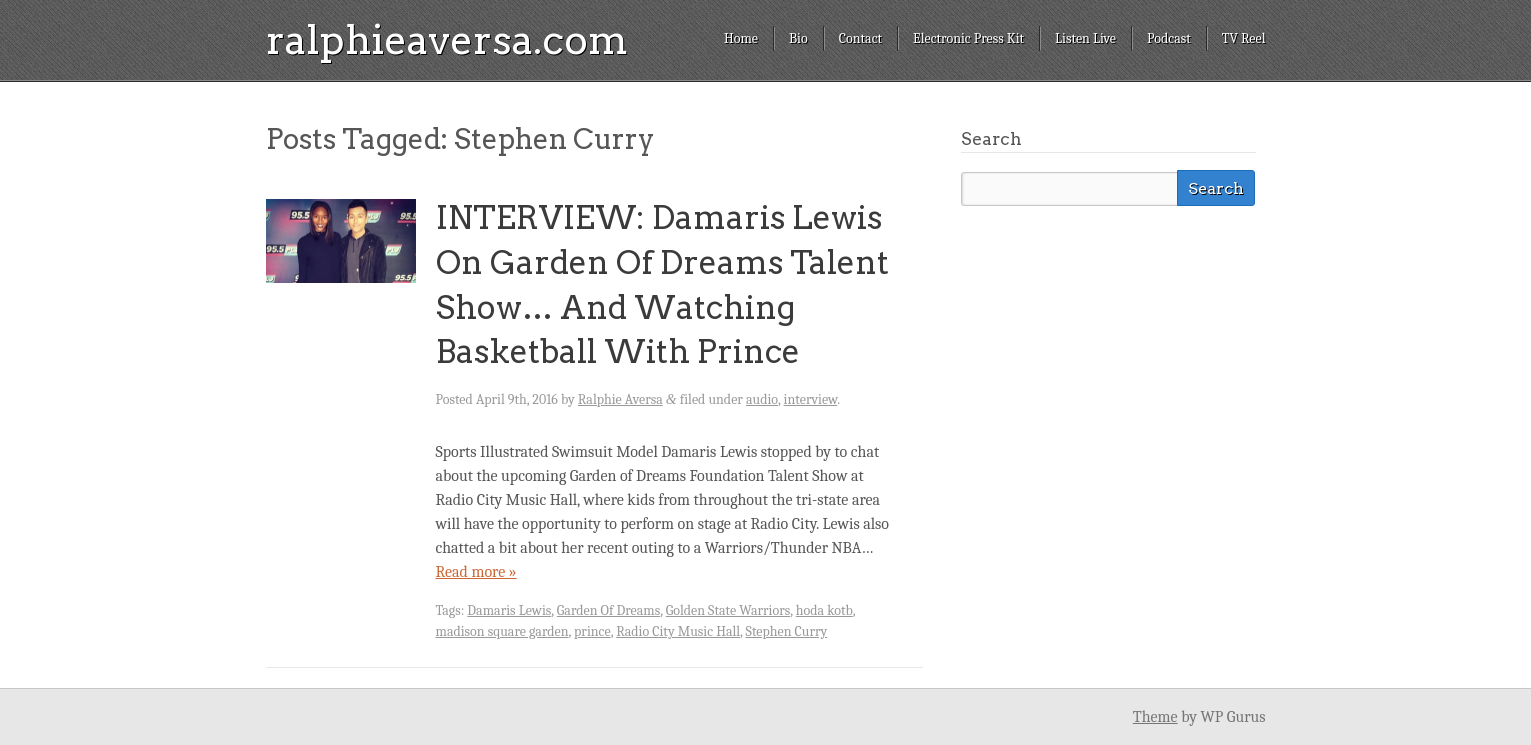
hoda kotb (824, 610)
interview (811, 399)
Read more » (476, 572)
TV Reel (1244, 38)
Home (741, 38)
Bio (798, 38)
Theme (1155, 717)
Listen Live (1085, 38)
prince (592, 631)
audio (762, 399)
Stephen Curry (787, 631)
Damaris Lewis (509, 610)
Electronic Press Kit (968, 38)
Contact (860, 38)
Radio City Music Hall (678, 631)
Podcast (1169, 38)
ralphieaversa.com (447, 40)
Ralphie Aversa (620, 399)
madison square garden (502, 631)
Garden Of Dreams (608, 610)
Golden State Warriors (728, 610)
